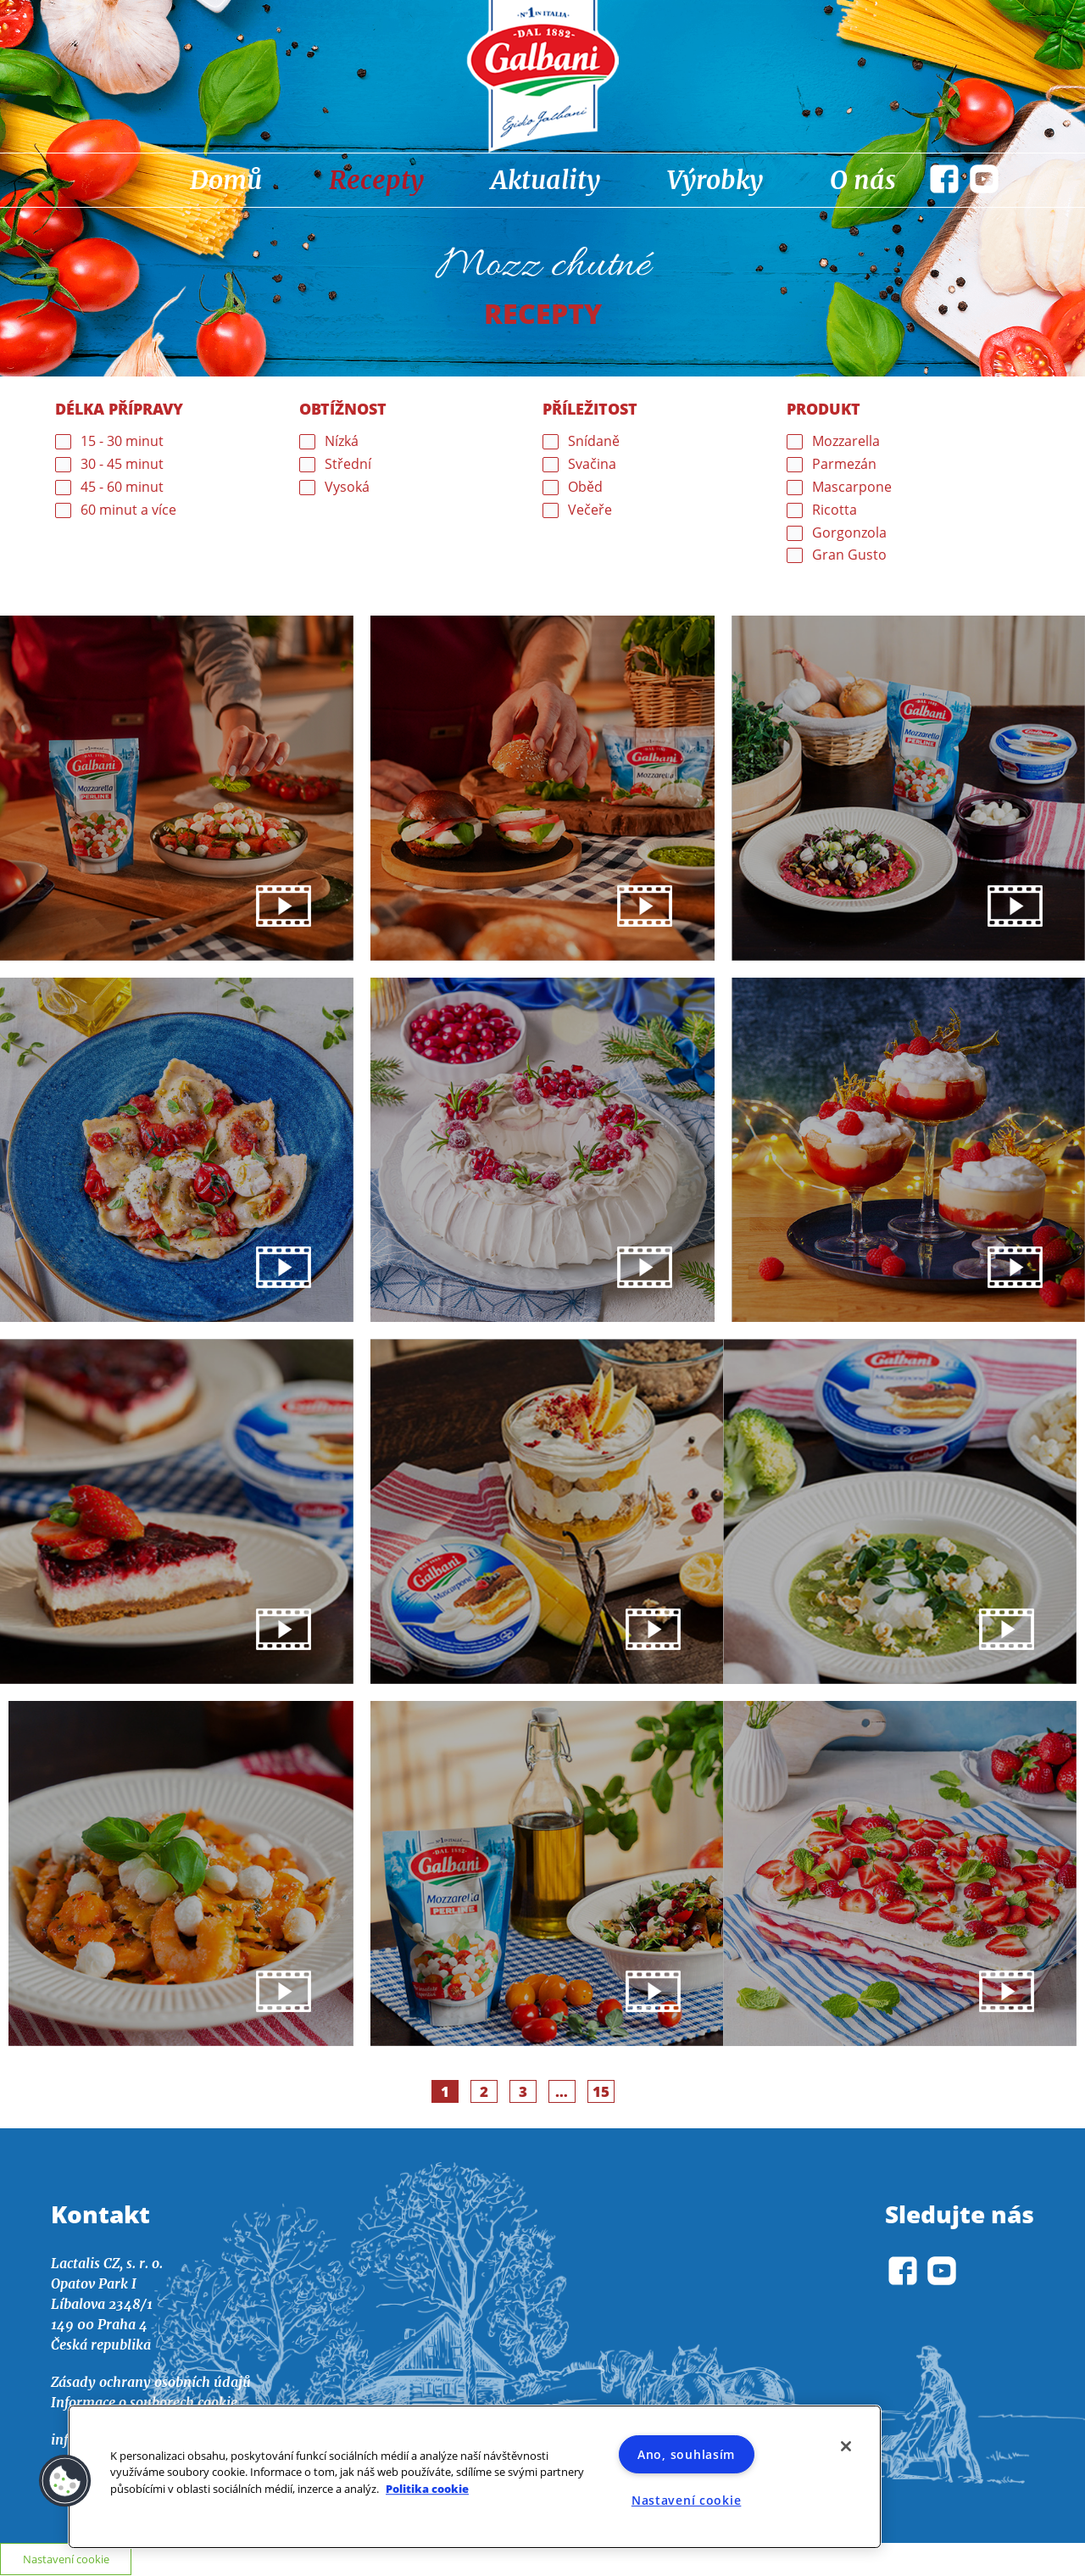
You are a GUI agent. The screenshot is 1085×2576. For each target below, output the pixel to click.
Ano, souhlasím (686, 2454)
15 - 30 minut (122, 441)
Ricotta (834, 510)
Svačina (592, 464)
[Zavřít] (846, 2446)
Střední (348, 464)
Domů (226, 180)
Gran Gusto (849, 555)
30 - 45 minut (122, 464)
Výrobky (715, 180)
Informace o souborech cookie (144, 2403)
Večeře (590, 510)
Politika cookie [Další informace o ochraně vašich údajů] (427, 2488)
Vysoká (347, 487)
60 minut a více (128, 510)
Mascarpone (852, 487)
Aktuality (545, 180)
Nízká (342, 441)
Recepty (376, 180)
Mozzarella (846, 441)
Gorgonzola (849, 533)
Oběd (585, 487)
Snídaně (594, 441)
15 (603, 2092)
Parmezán (844, 464)
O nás (863, 180)
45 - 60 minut (122, 487)
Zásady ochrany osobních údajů (151, 2383)
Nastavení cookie (687, 2500)
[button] (65, 2481)
